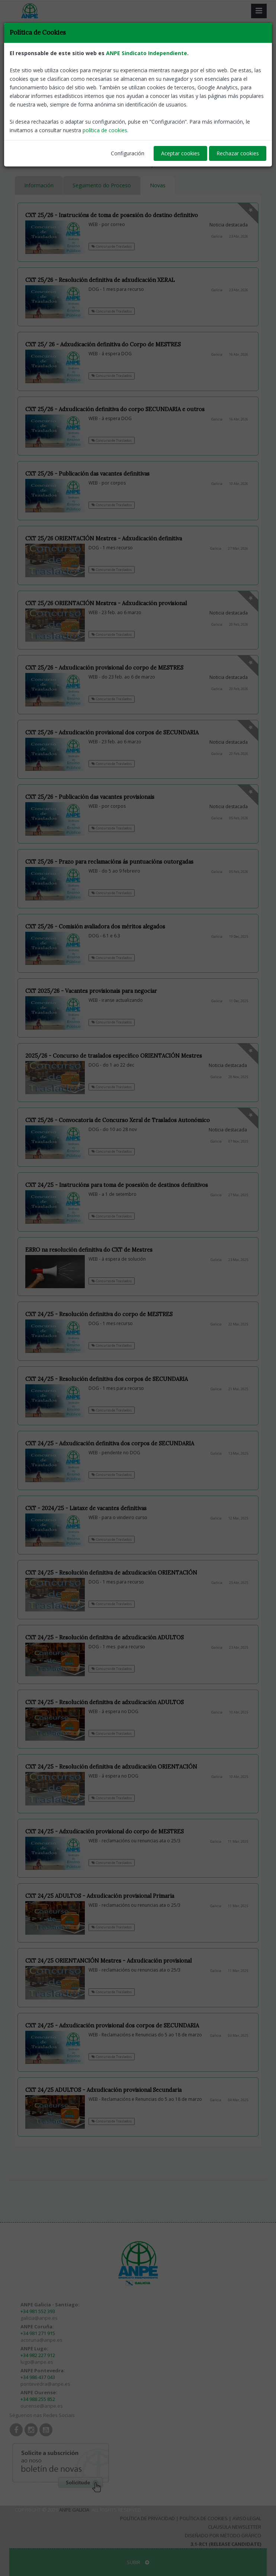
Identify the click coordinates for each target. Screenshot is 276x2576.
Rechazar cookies (237, 153)
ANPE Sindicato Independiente (146, 53)
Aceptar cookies (180, 153)
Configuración (127, 153)
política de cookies (105, 130)
